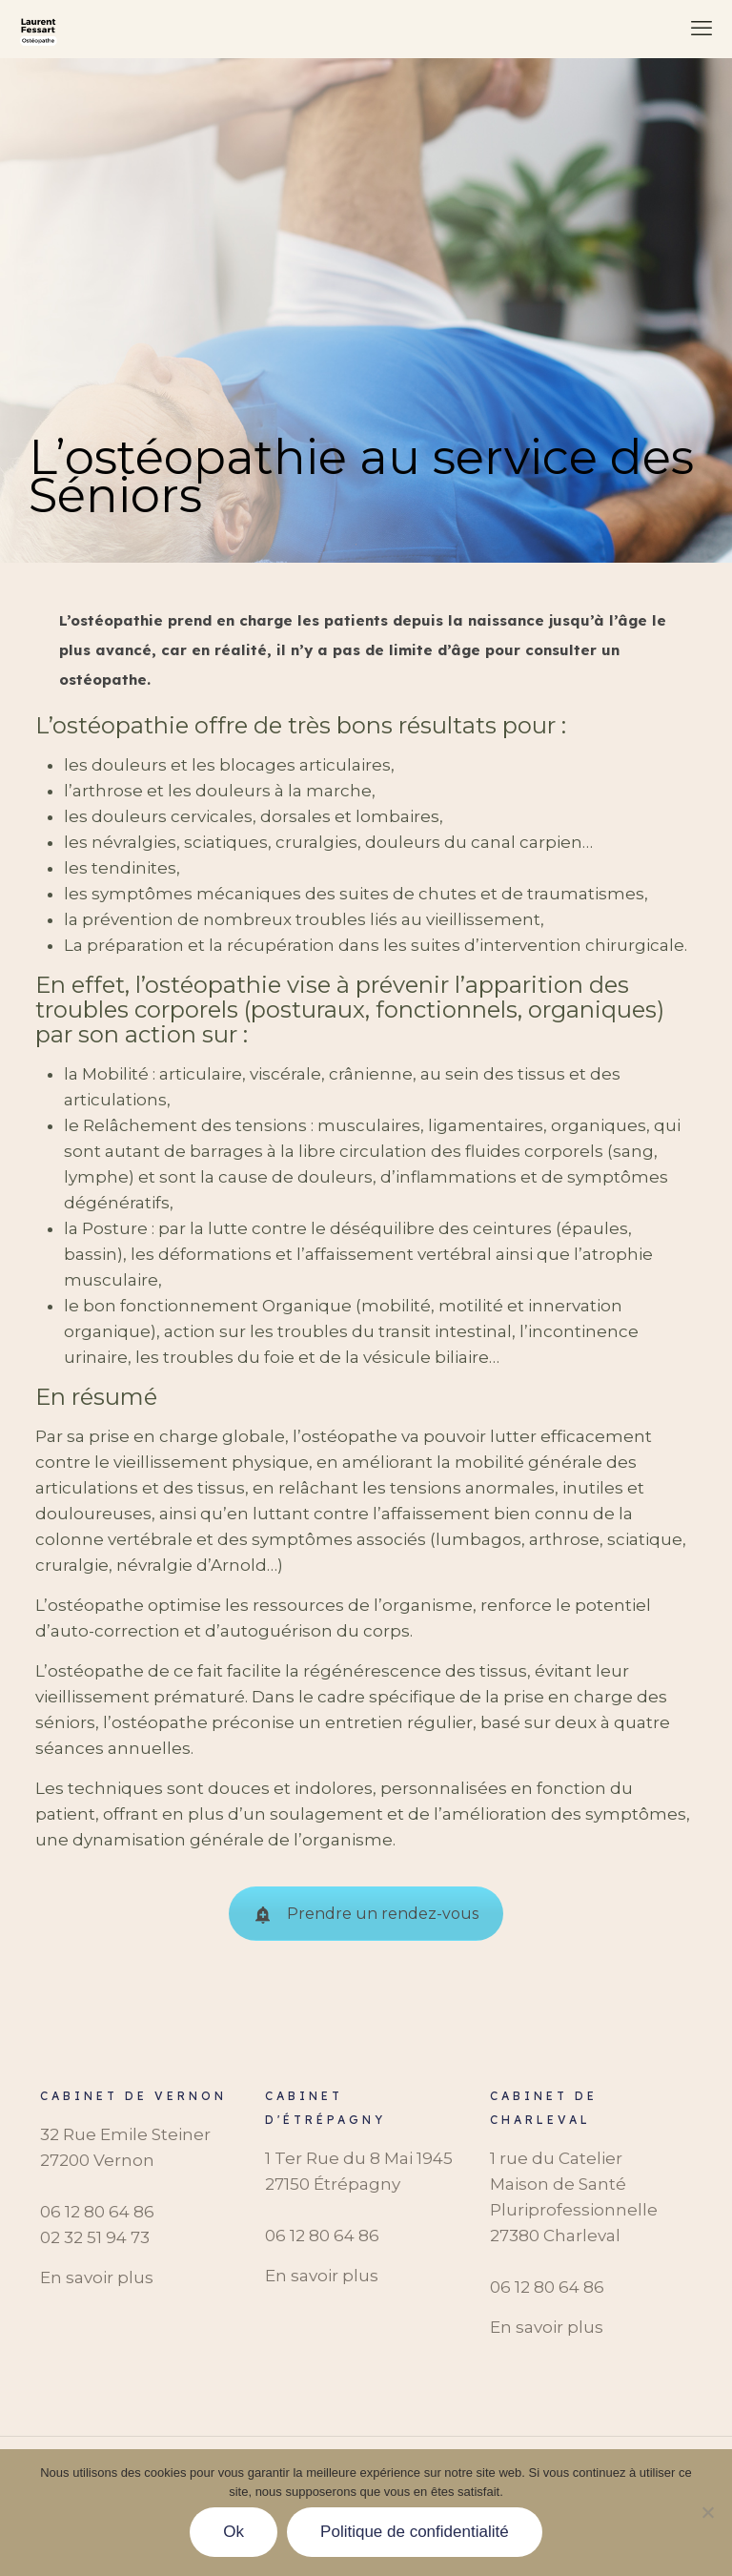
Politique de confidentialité (414, 2532)
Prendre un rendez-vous (366, 1914)
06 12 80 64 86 (97, 2211)
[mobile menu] (701, 28)
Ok (233, 2532)
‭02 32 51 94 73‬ (95, 2237)
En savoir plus (96, 2277)
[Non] (708, 2512)
